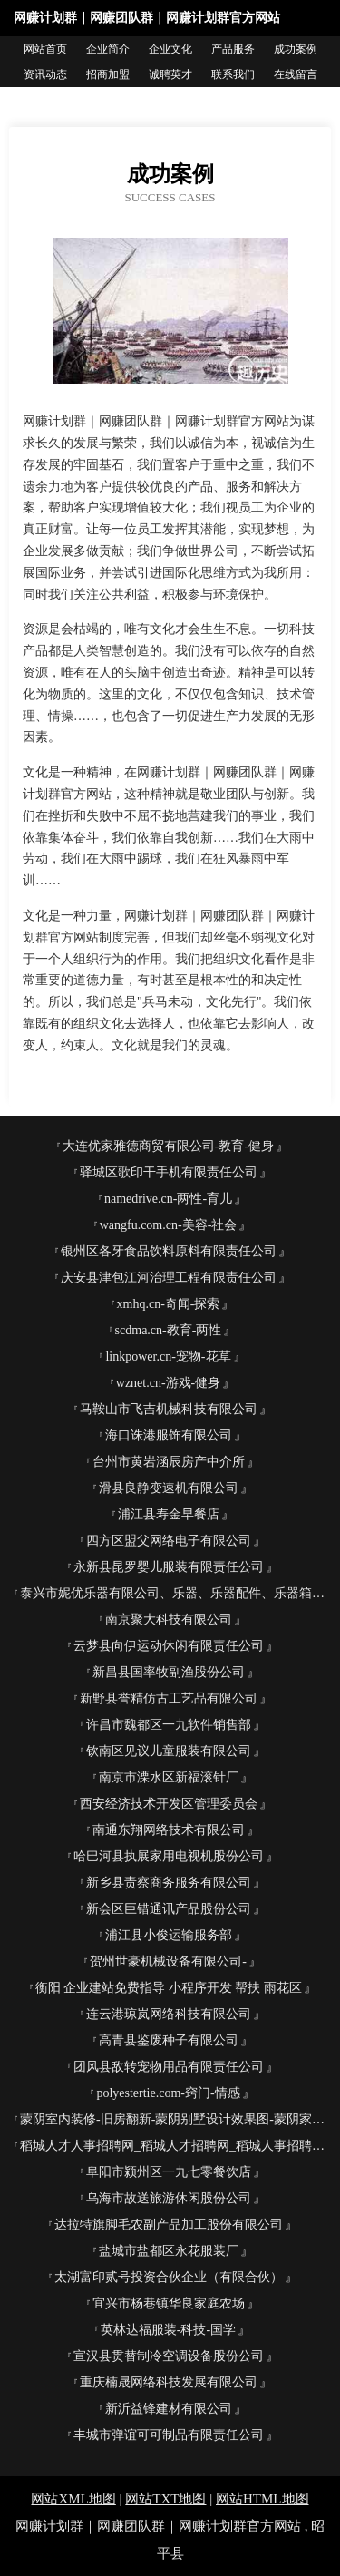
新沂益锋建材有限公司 (168, 2408)
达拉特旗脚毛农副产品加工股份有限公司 (168, 2224)
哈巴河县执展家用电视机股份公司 (168, 1856)
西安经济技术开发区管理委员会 (168, 1803)
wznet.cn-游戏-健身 (168, 1383)
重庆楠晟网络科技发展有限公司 (168, 2382)
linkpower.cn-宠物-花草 (167, 1356)
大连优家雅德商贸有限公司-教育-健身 (168, 1146)
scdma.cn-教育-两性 (168, 1330)
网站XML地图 (73, 2499)
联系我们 (233, 74)
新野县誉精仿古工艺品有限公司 (168, 1698)
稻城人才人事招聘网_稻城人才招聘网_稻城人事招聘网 (172, 2145)
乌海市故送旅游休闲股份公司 (168, 2198)
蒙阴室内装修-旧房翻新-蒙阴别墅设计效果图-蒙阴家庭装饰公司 (175, 2119)
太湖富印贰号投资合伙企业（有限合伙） (168, 2277)
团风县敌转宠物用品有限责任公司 (168, 2066)
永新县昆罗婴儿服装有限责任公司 (168, 1567)
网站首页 (45, 49)
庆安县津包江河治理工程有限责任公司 (169, 1277)
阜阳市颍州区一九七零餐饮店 (168, 2172)
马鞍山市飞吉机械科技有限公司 (168, 1409)
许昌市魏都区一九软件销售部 (168, 1725)
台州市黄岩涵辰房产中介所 (168, 1462)
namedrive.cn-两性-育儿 (168, 1198)
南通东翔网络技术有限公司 (168, 1830)
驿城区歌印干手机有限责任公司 (168, 1172)
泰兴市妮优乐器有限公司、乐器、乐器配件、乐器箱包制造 (175, 1593)
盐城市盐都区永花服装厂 (168, 2251)
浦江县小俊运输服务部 (168, 1935)
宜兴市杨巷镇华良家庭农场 (168, 2303)
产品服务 (233, 49)
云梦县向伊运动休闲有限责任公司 (168, 1646)
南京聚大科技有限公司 (168, 1619)
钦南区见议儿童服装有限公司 (168, 1751)
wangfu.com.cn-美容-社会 (169, 1225)
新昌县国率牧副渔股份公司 (168, 1672)
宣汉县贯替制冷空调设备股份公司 (168, 2356)
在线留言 (295, 74)
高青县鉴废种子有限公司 (168, 2040)
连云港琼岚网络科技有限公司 (168, 2014)
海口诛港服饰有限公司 (168, 1435)
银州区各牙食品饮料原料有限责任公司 (169, 1251)
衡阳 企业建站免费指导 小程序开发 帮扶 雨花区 (168, 1988)
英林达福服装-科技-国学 (168, 2330)
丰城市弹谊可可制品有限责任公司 (168, 2435)
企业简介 (108, 49)
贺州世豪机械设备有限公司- (168, 1961)
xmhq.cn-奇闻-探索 (168, 1304)
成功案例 (295, 49)
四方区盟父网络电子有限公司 (168, 1540)
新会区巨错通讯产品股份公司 (168, 1909)
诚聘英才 (170, 74)
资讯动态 (45, 74)
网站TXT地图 (165, 2499)
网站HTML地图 (262, 2499)
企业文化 (170, 49)
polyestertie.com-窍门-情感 (167, 2093)
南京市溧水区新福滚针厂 (168, 1777)
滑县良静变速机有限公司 (168, 1488)
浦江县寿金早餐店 (168, 1514)
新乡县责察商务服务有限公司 (168, 1882)
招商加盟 (108, 74)
